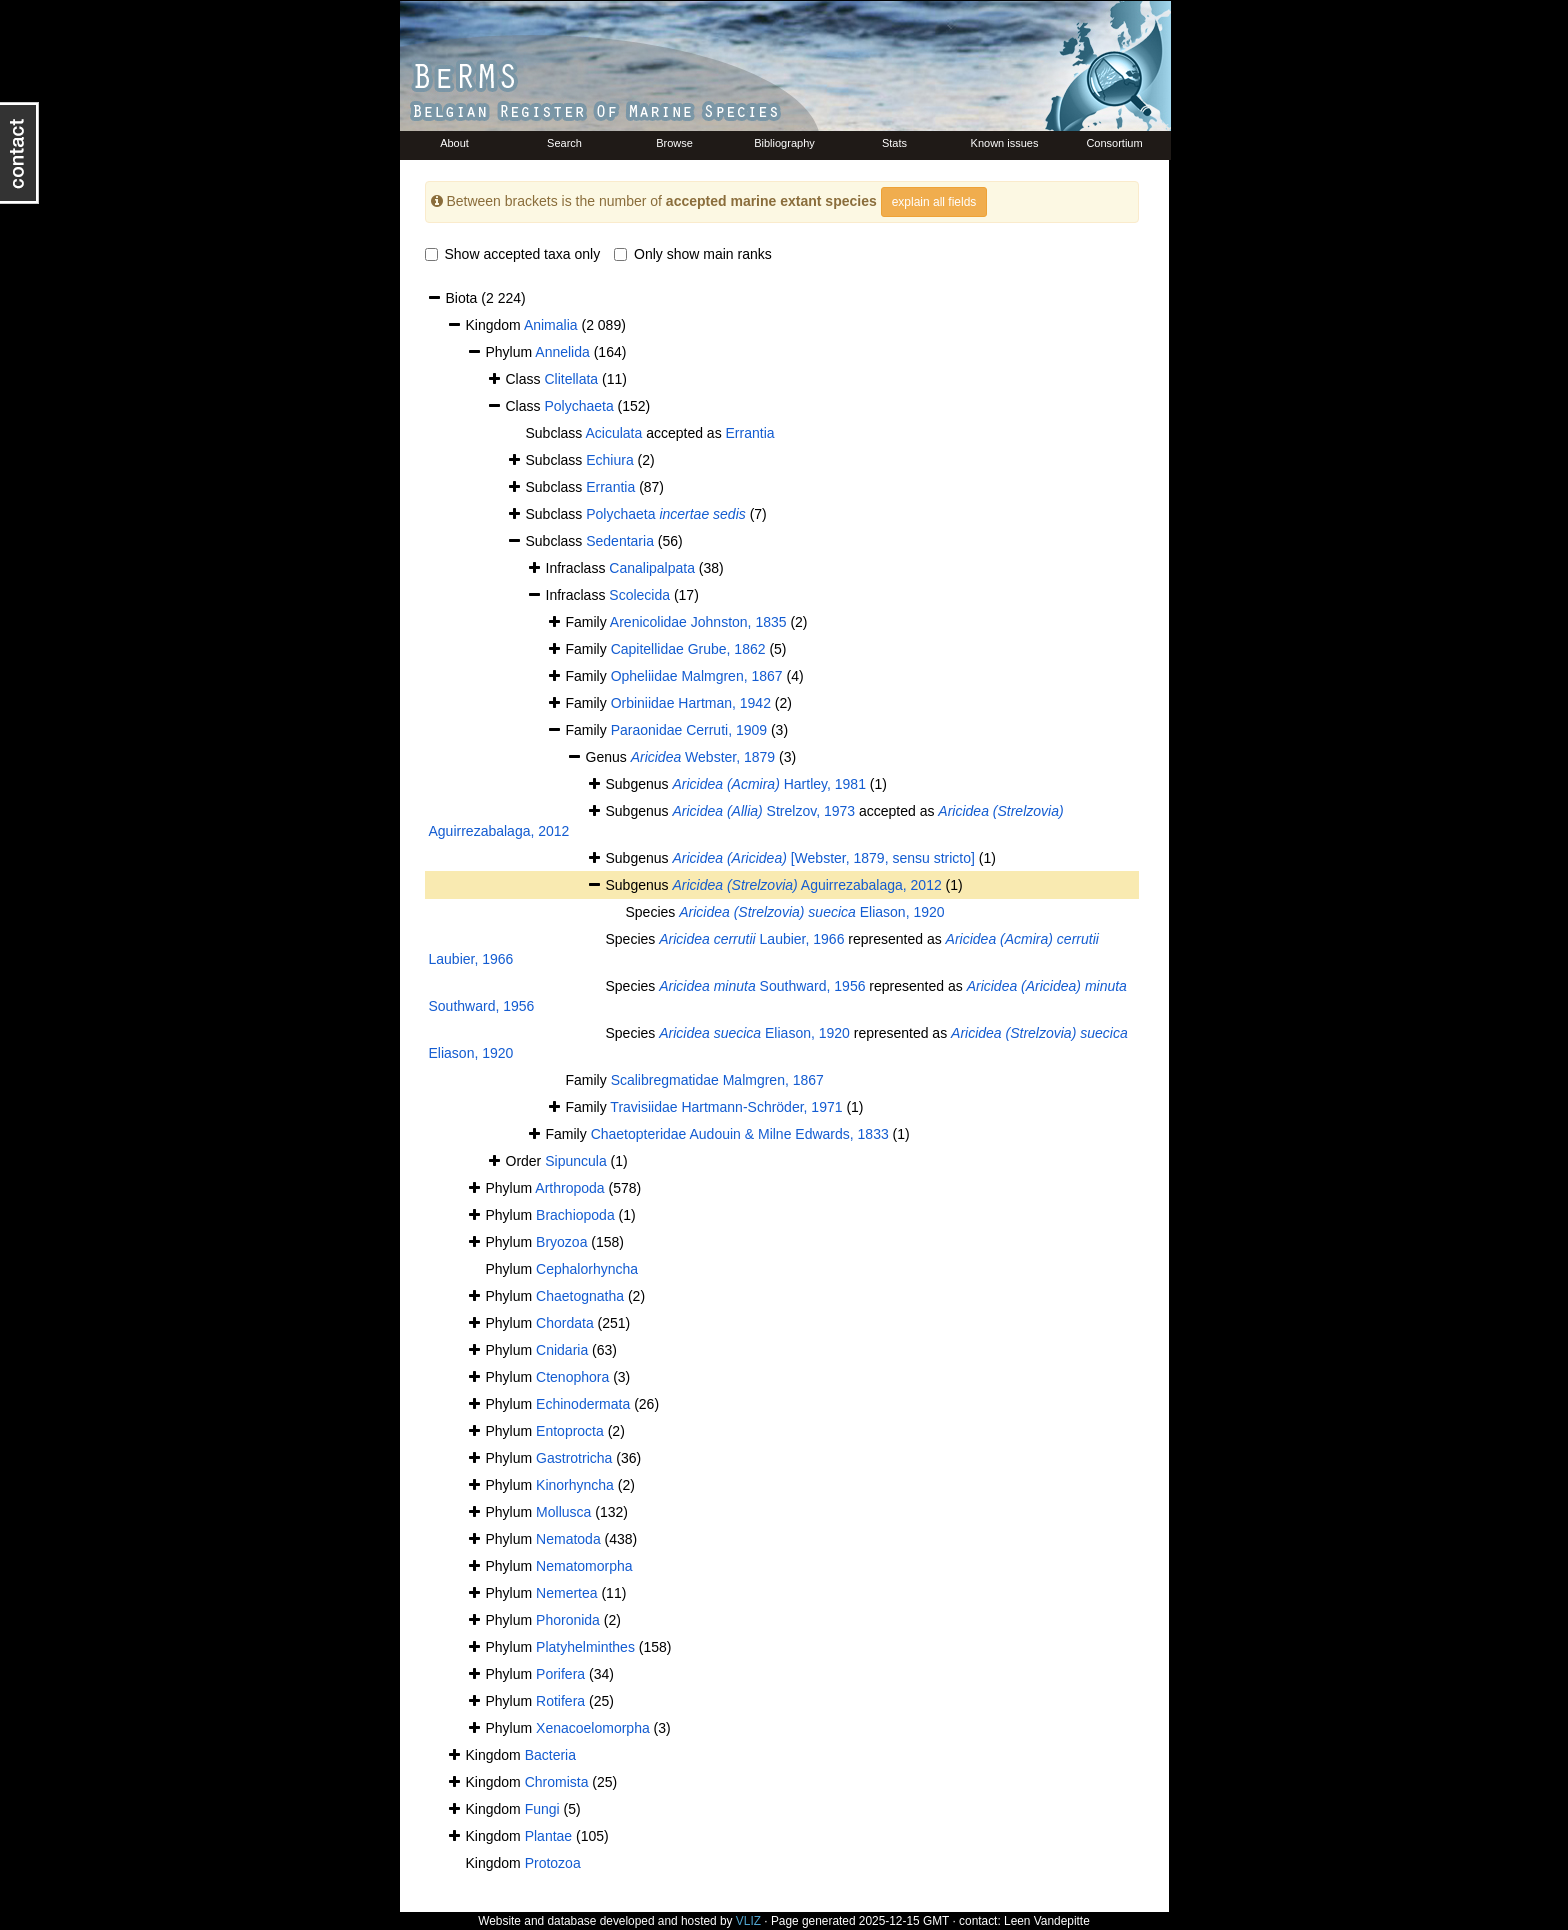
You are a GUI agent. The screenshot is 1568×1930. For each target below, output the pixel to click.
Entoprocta (570, 1431)
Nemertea (566, 1593)
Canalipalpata (652, 568)
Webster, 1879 (703, 757)
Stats (894, 143)
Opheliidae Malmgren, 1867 (697, 676)
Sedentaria (620, 541)
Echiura (609, 460)
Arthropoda (569, 1188)
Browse (674, 143)
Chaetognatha (580, 1296)
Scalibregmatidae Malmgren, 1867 (717, 1080)
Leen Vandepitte (1047, 1921)
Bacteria (550, 1755)
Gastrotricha (574, 1458)
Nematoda (568, 1539)
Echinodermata (583, 1404)
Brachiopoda (575, 1215)
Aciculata (613, 433)
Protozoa (553, 1863)
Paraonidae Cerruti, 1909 (689, 730)
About (454, 143)
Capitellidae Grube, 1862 (688, 649)
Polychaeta (578, 406)
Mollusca (563, 1512)
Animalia (551, 325)
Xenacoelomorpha (593, 1728)
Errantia (750, 433)
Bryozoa (561, 1242)
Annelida (562, 352)
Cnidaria (562, 1350)
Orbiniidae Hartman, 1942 (691, 703)
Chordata (565, 1323)
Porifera (560, 1674)
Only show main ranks (693, 254)
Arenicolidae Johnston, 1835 (698, 622)
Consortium (1114, 143)
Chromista (557, 1782)
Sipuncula (576, 1161)
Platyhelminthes (585, 1647)
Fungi (542, 1809)
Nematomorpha (584, 1566)
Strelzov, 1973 (763, 811)
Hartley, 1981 (768, 784)
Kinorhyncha (575, 1485)
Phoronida (568, 1620)
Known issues (1005, 143)
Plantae (548, 1836)
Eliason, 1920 (811, 912)
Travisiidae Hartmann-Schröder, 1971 (726, 1107)
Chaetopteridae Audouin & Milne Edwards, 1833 (740, 1134)
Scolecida (639, 595)
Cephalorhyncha (587, 1269)
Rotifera (560, 1701)
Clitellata (571, 379)
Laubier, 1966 (751, 939)
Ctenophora (572, 1377)
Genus (608, 757)
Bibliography (784, 143)
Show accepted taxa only (513, 254)
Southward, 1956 (762, 986)
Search (564, 143)
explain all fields (934, 202)
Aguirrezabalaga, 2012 (806, 885)
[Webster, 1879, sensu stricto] (823, 858)
